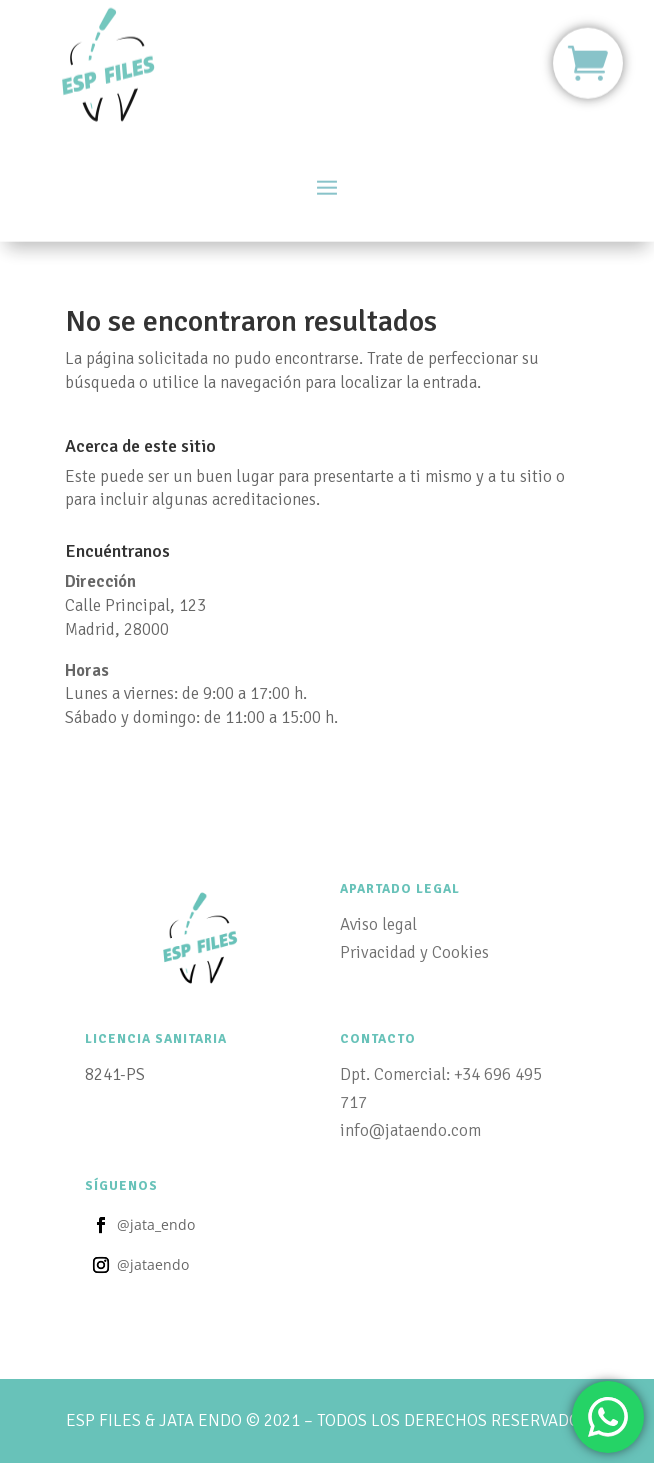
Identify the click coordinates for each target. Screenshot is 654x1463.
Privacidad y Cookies (414, 952)
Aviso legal (378, 924)
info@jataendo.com (410, 1130)
